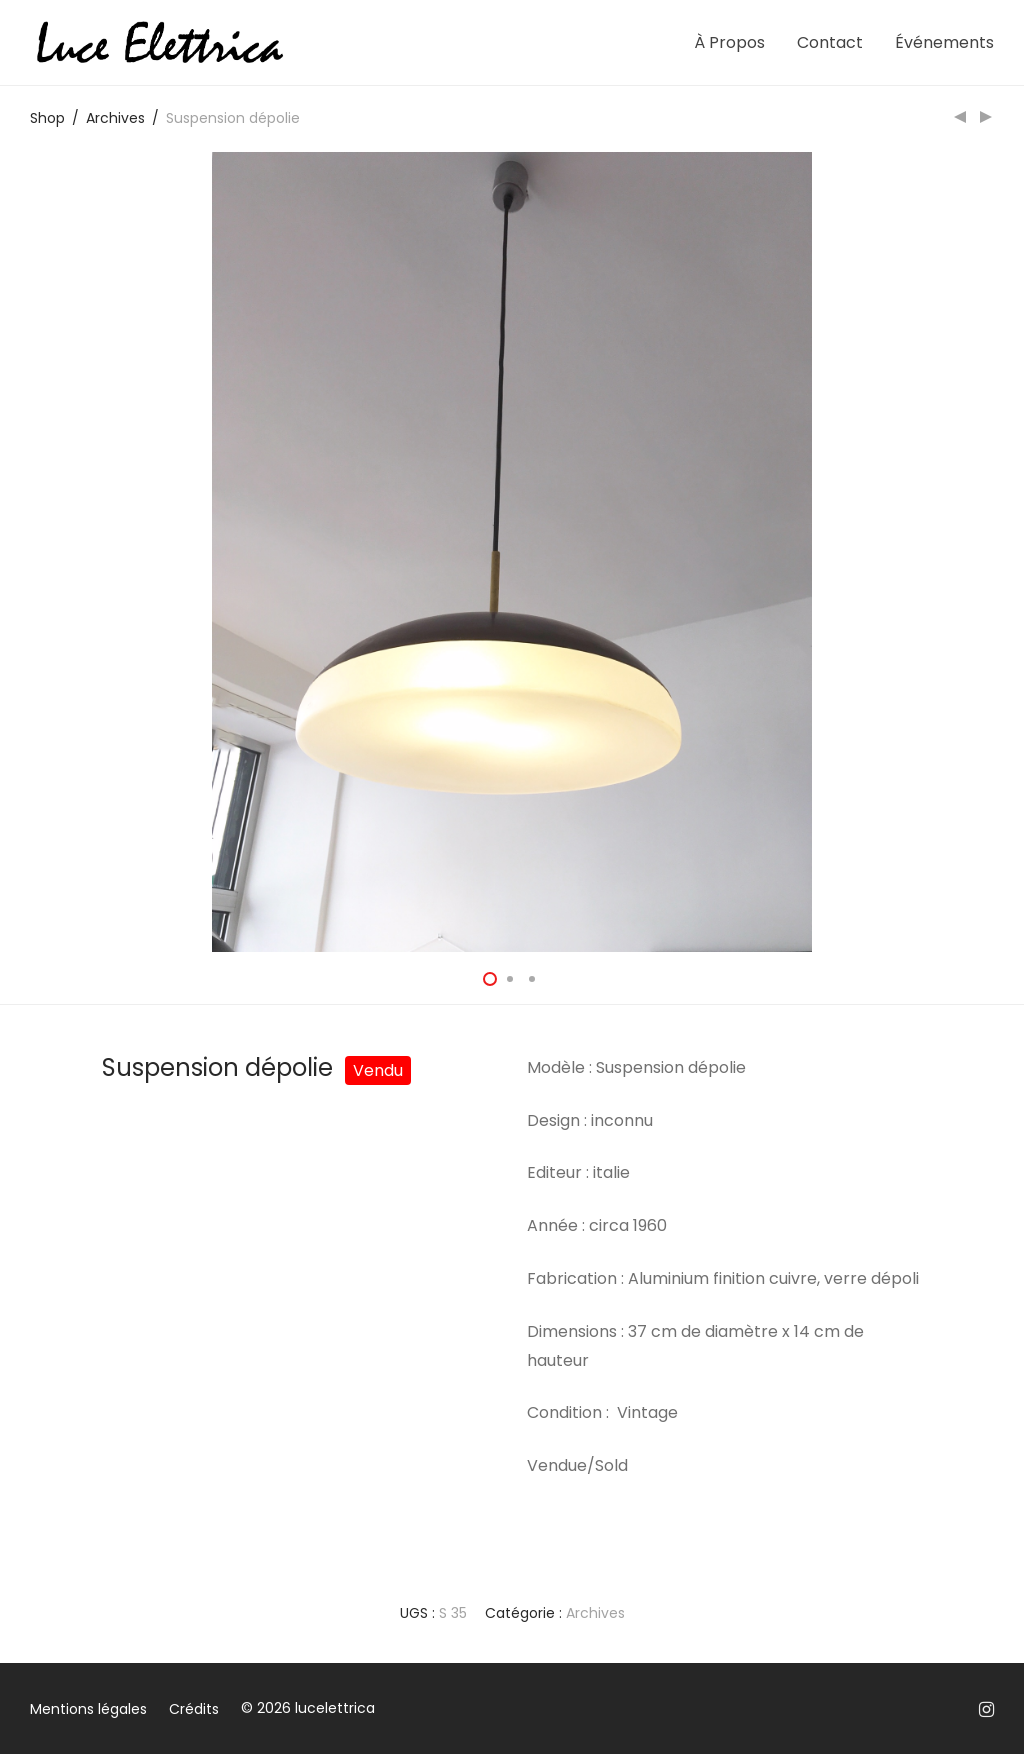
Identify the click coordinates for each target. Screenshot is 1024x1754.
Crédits (194, 1709)
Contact (830, 42)
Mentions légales (88, 1709)
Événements (944, 42)
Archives (115, 118)
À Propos (729, 42)
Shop (47, 118)
